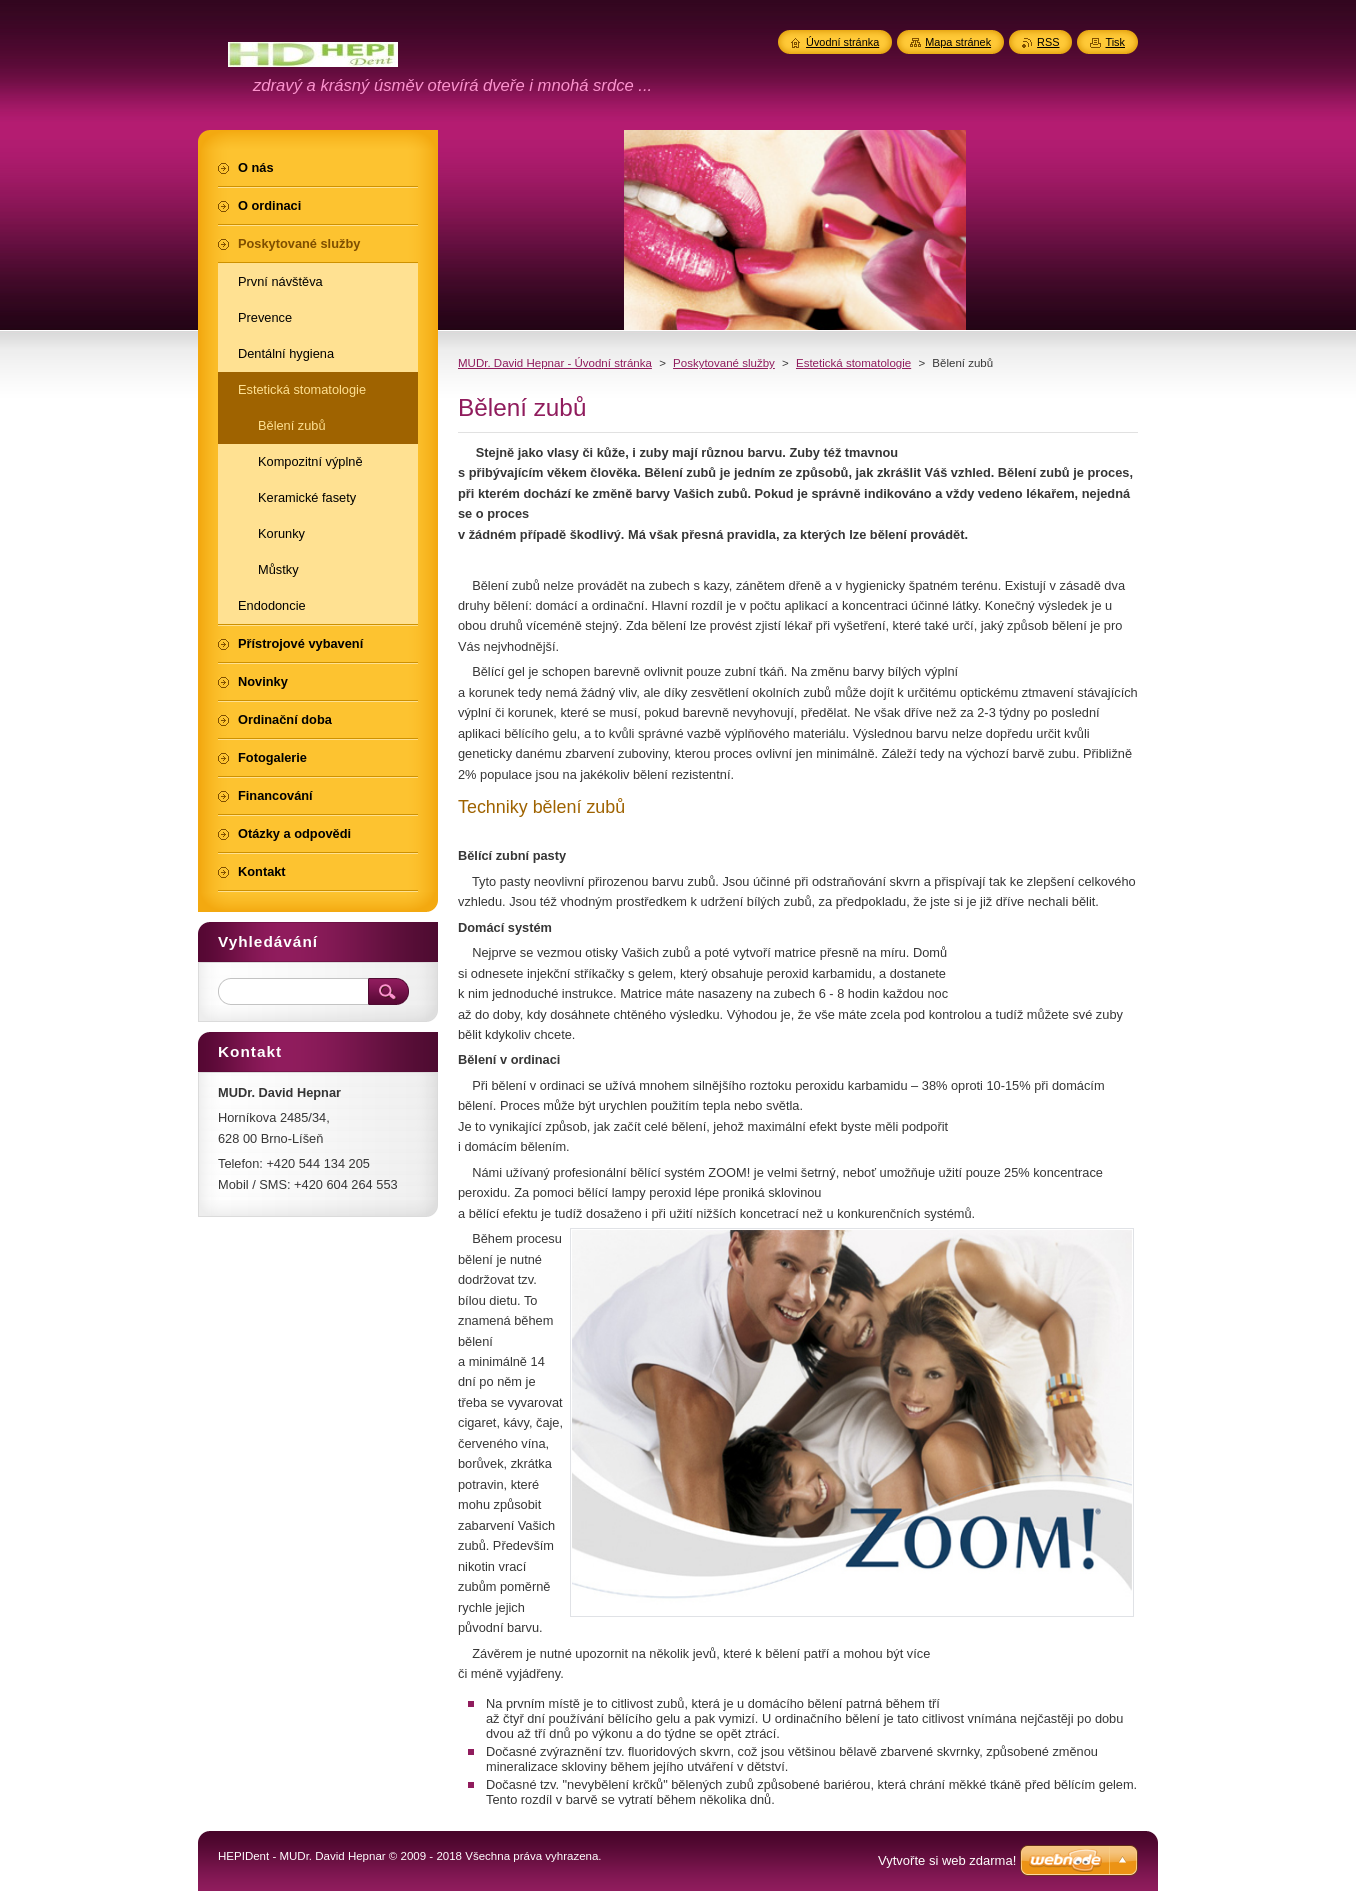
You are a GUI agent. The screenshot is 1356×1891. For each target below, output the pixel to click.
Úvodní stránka (842, 42)
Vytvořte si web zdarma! (947, 1860)
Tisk (1115, 42)
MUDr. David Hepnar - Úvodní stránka (555, 363)
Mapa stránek (958, 42)
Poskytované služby (724, 363)
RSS (1048, 42)
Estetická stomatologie (853, 363)
